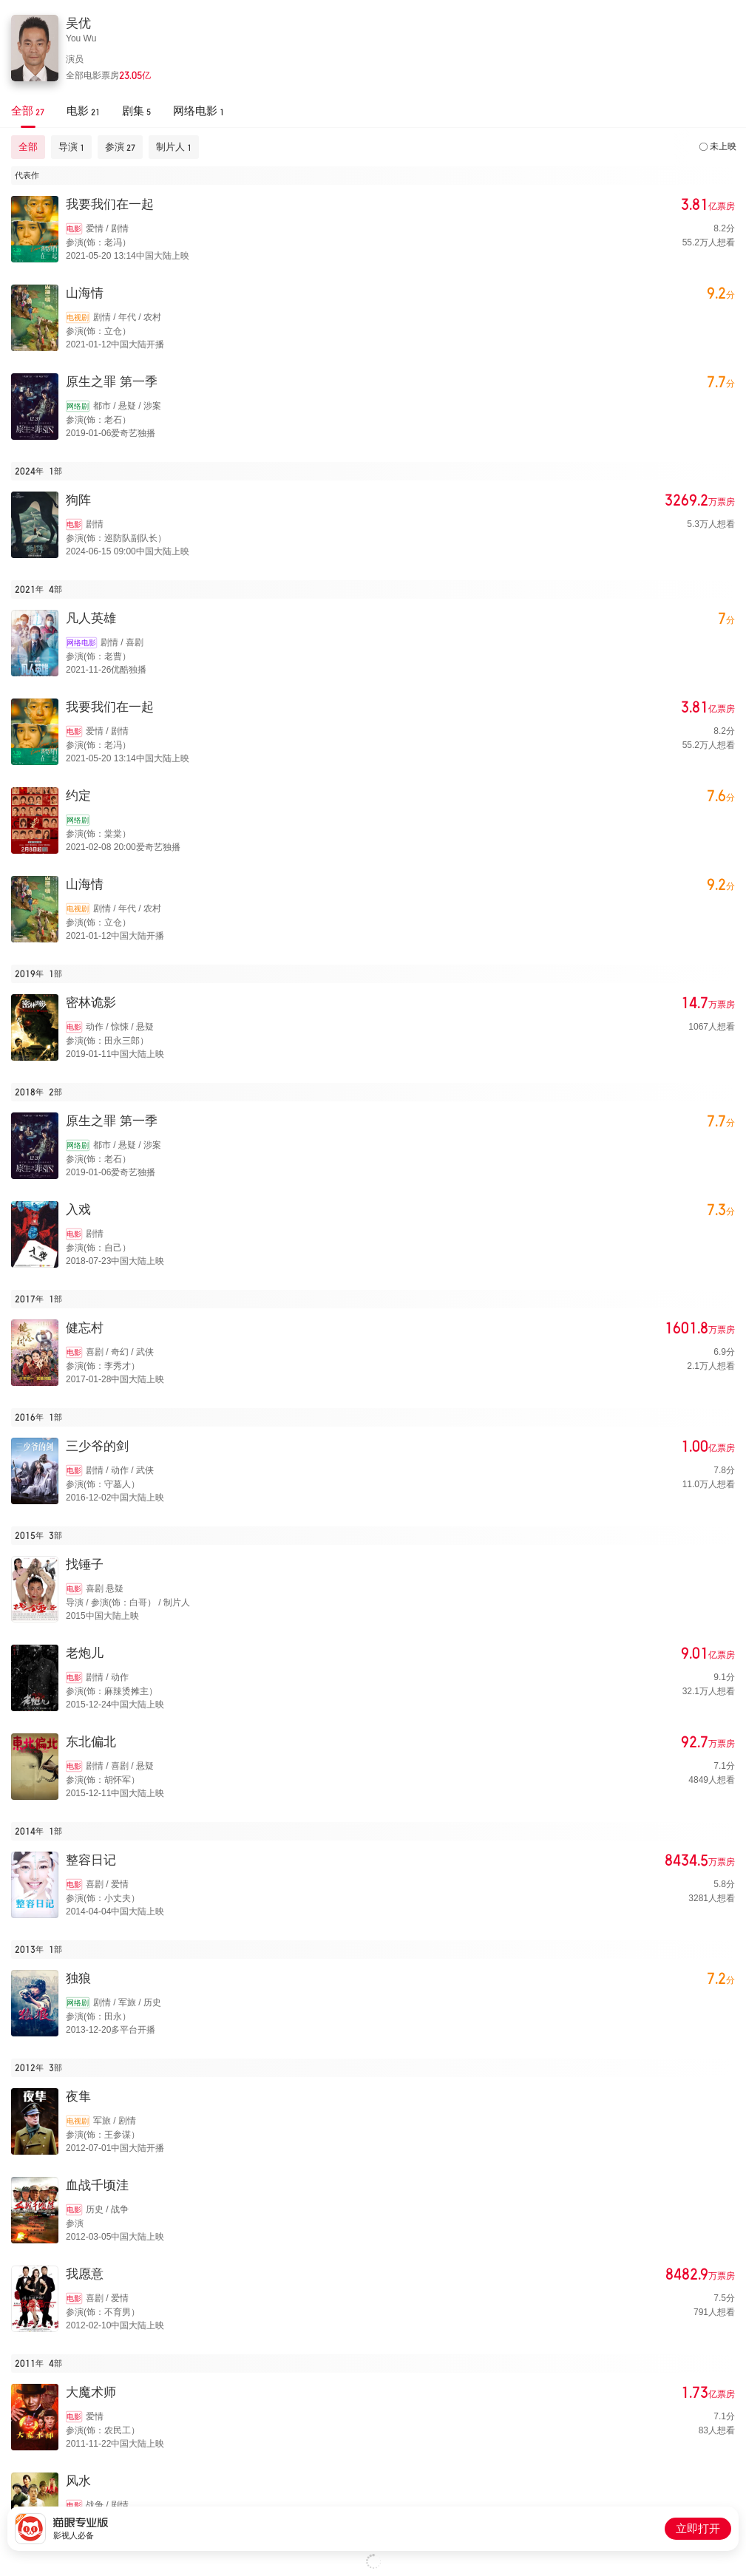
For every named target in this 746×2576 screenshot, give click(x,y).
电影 (74, 229)
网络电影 (81, 643)
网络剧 (78, 406)
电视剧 (78, 317)
